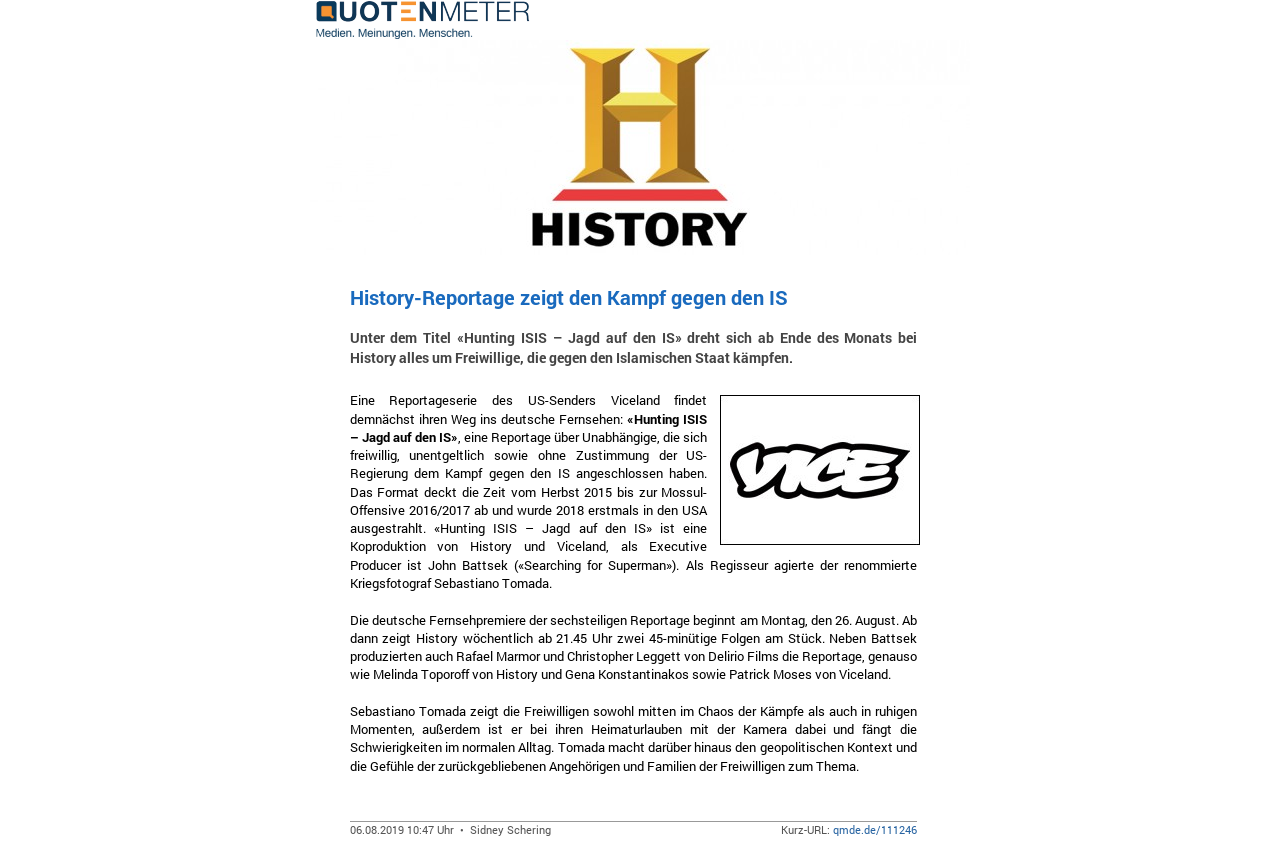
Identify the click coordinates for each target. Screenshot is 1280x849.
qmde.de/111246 (875, 829)
